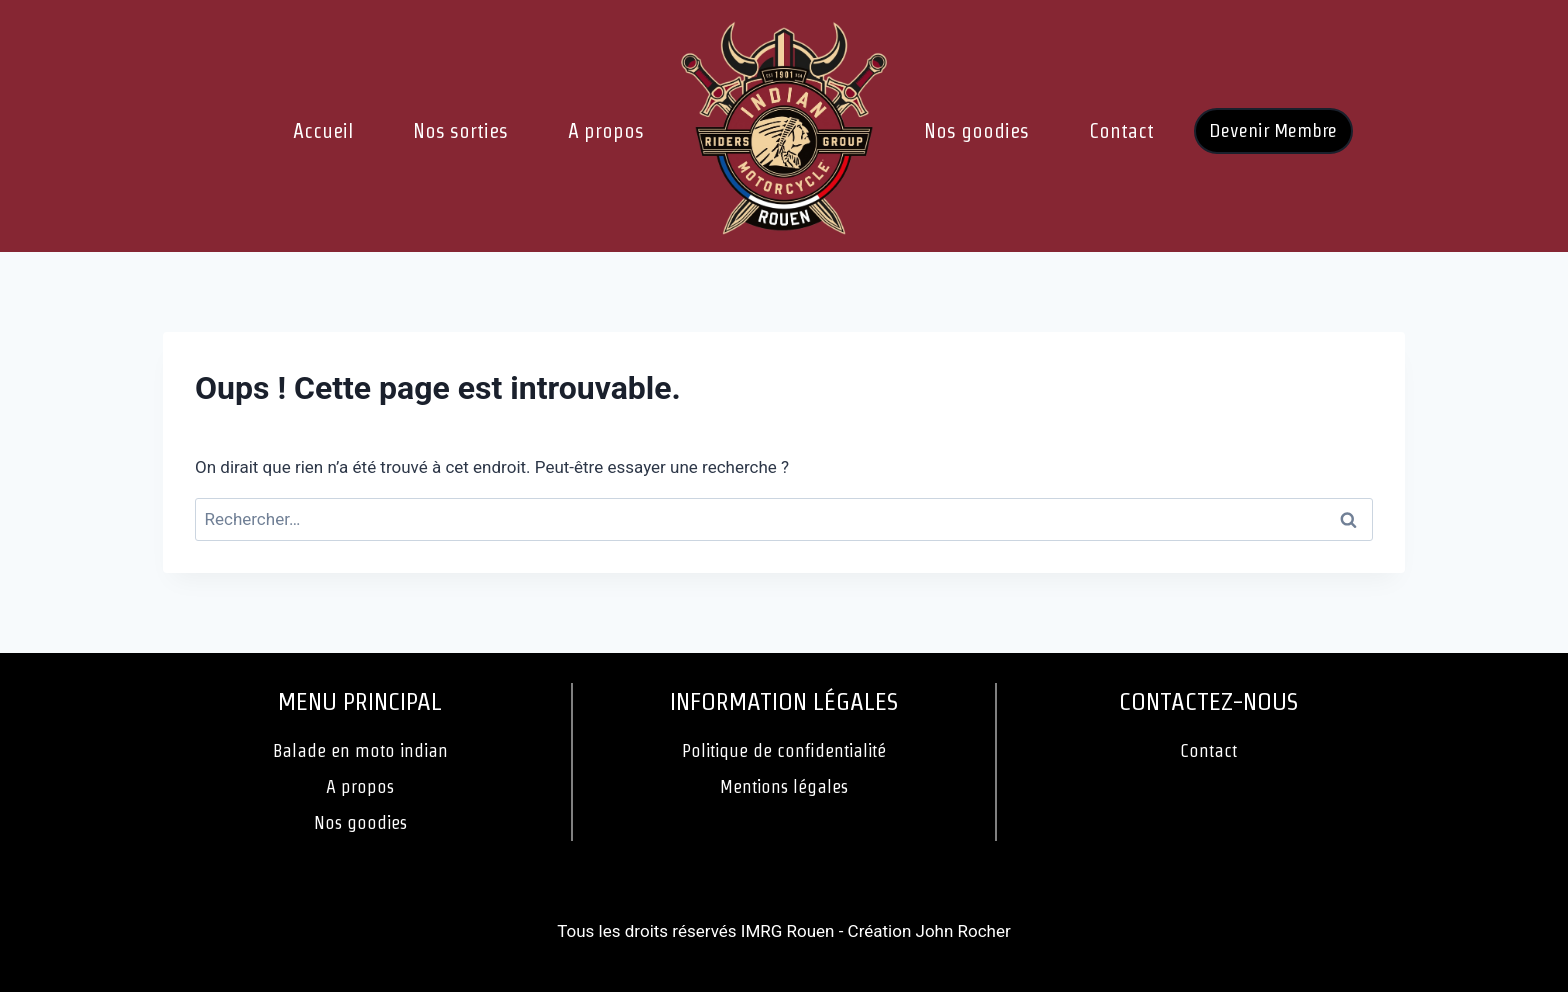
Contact (1121, 131)
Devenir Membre (1273, 130)
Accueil (323, 131)
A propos (606, 131)
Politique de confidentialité (784, 750)
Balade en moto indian (360, 750)
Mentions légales (784, 786)
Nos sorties (460, 131)
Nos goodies (976, 131)
